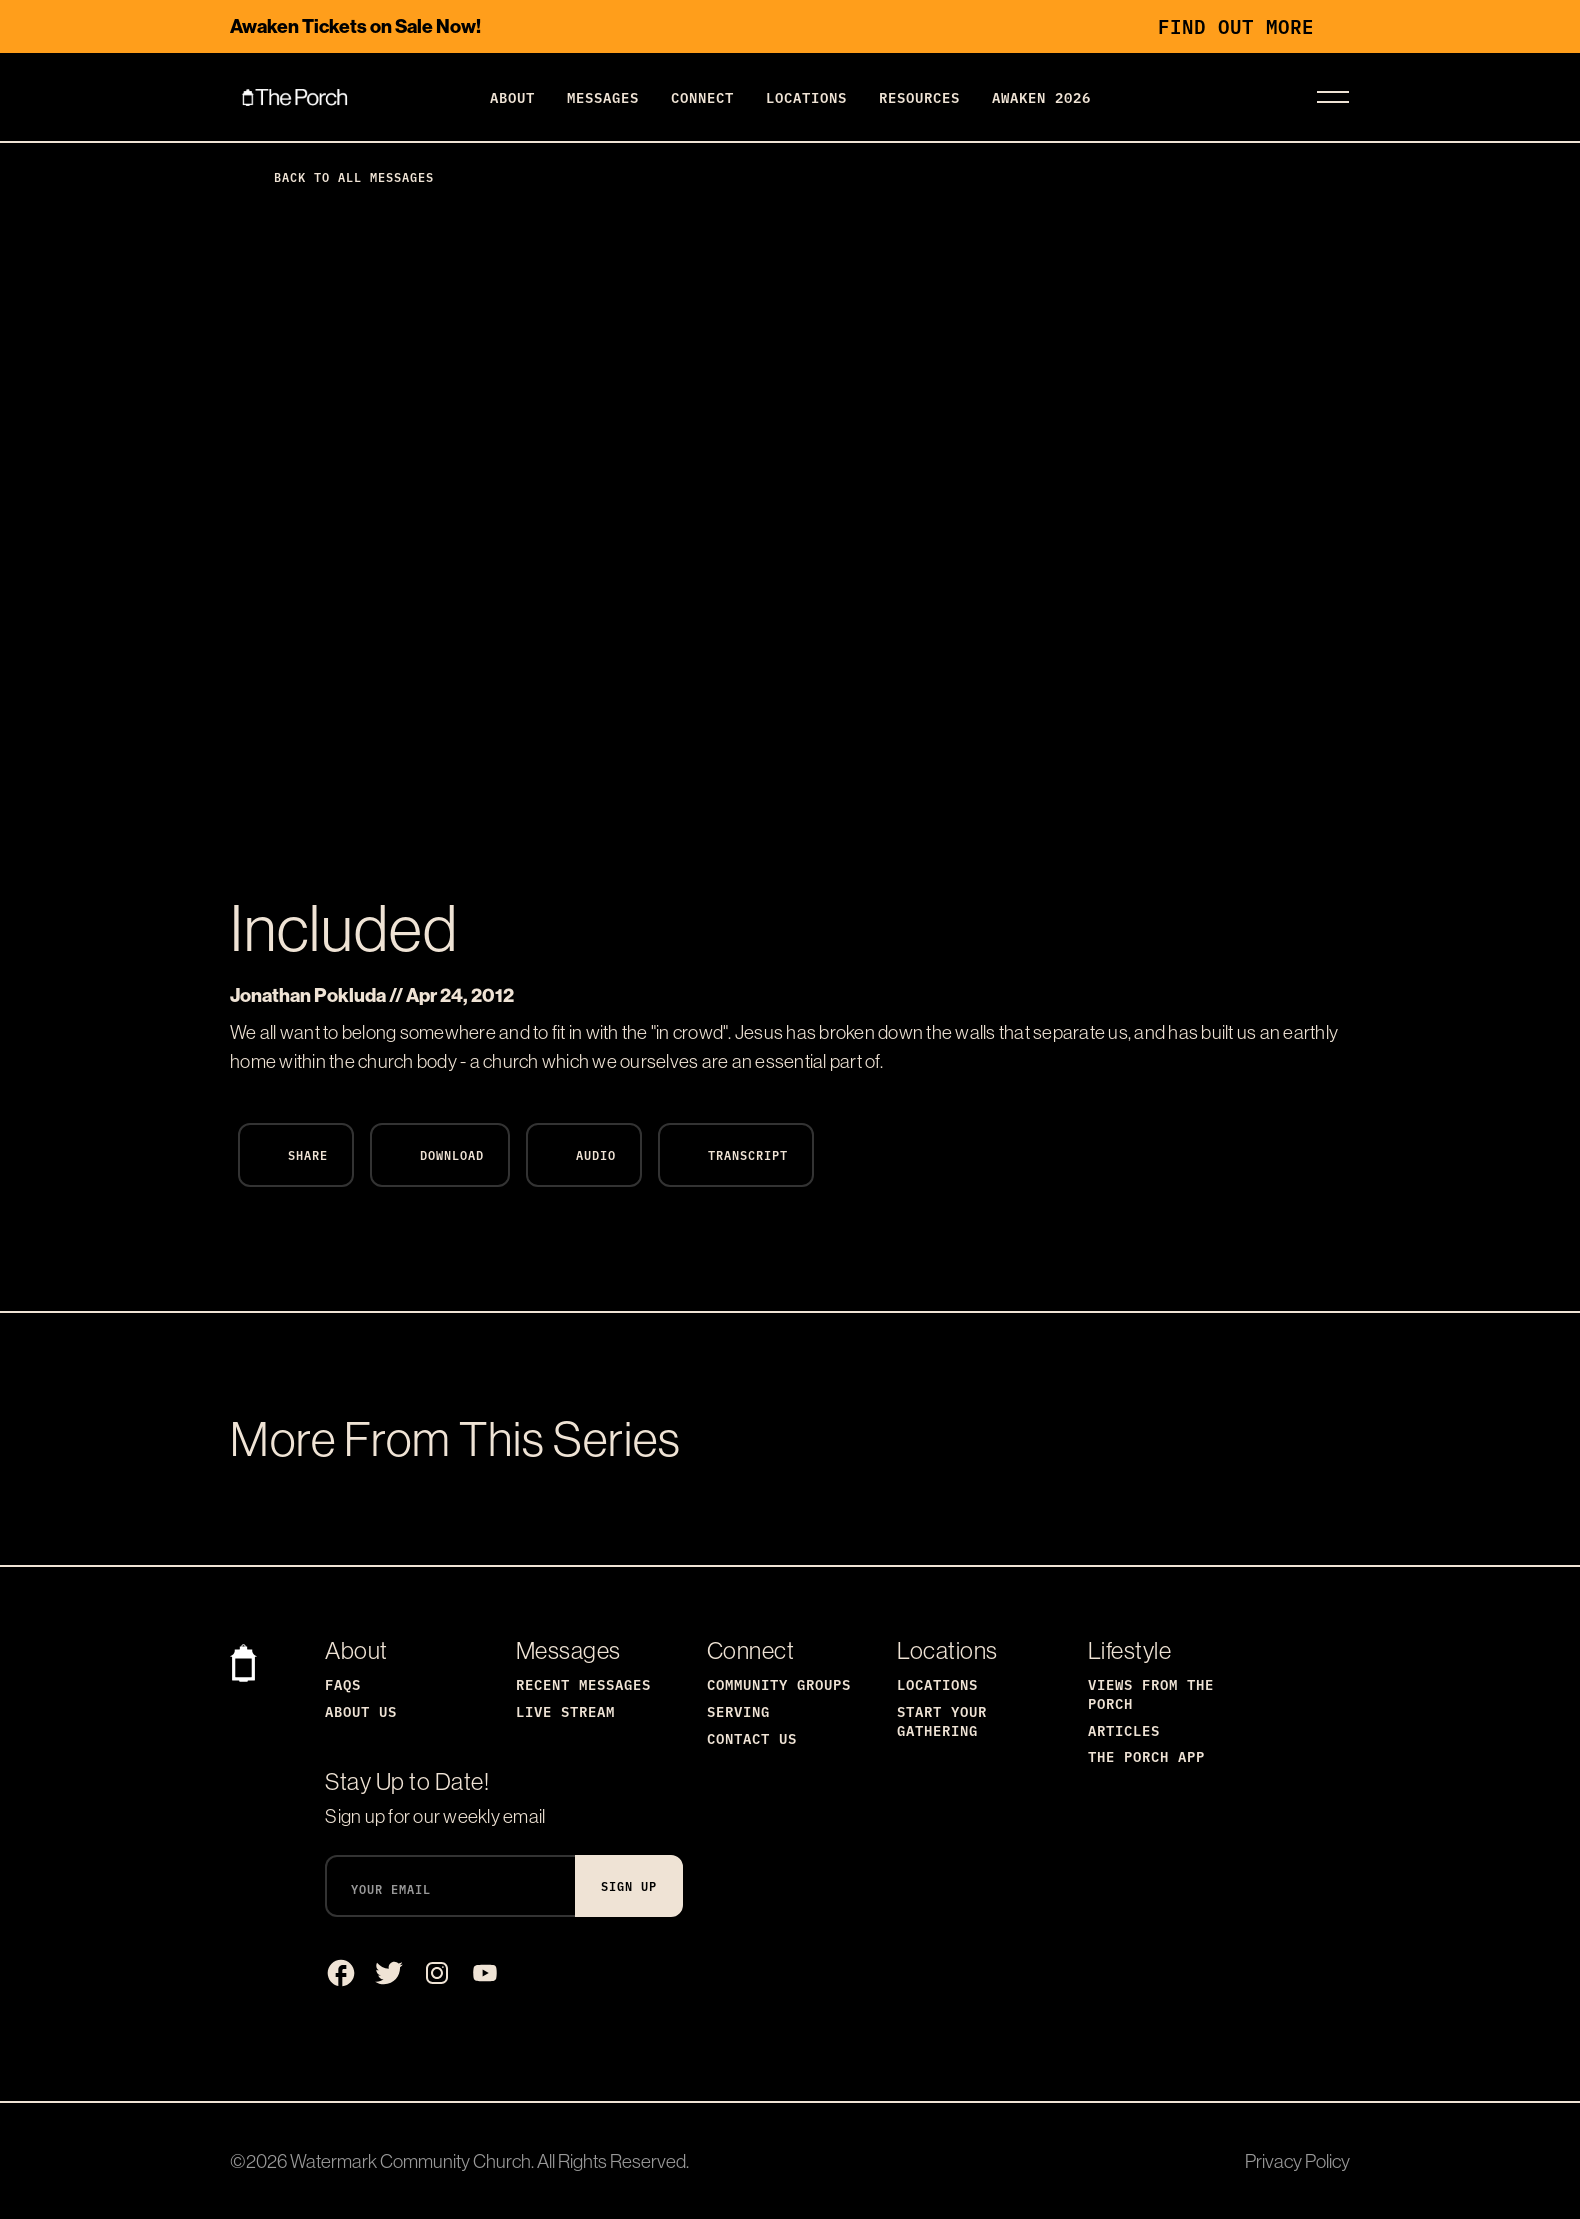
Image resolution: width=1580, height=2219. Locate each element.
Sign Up (629, 1885)
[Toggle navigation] (1333, 97)
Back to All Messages (338, 176)
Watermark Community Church (410, 2161)
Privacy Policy (1297, 2161)
